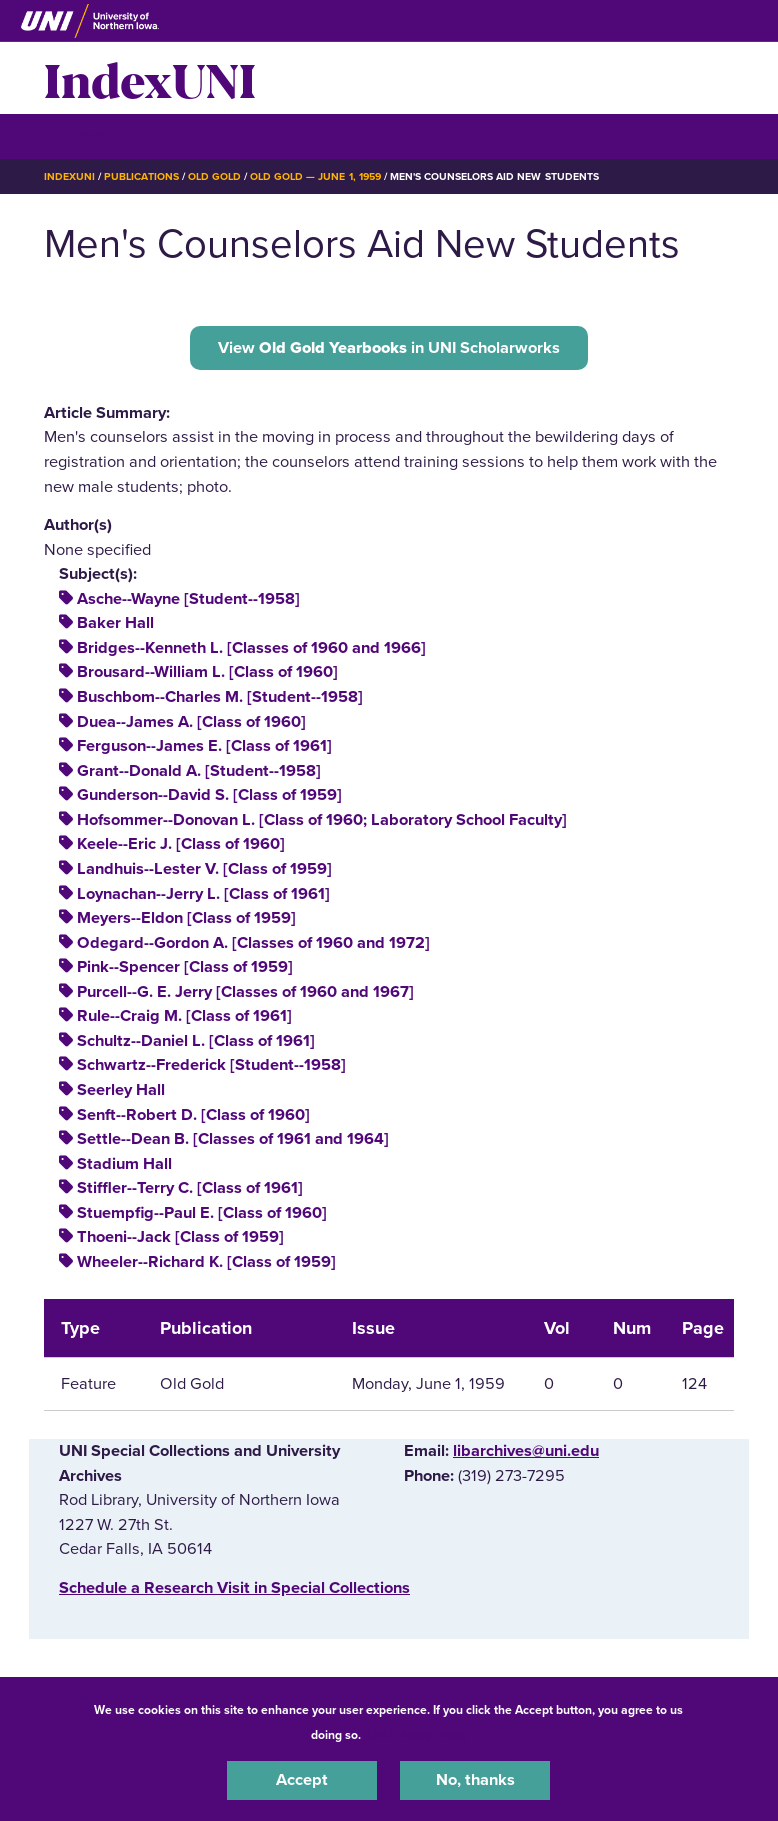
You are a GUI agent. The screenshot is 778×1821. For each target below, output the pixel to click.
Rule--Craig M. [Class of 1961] (184, 1016)
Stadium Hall (124, 1164)
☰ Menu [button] (79, 135)
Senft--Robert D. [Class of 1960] (193, 1115)
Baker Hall (115, 623)
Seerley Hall (121, 1090)
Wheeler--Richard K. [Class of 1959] (206, 1262)
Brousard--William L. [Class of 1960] (207, 672)
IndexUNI (150, 78)
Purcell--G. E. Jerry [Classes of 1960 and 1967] (245, 992)
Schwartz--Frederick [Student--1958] (211, 1065)
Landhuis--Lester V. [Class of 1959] (204, 869)
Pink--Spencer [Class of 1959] (185, 967)
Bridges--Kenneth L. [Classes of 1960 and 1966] (251, 648)
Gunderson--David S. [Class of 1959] (209, 795)
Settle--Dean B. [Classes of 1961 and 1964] (233, 1139)
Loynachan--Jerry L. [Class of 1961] (203, 894)
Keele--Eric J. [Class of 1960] (181, 844)
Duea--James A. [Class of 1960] (191, 722)
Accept (302, 1780)
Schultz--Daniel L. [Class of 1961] (196, 1041)
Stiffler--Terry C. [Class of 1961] (190, 1188)
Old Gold (214, 176)
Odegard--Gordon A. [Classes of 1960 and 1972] (253, 943)
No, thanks (475, 1780)
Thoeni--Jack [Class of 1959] (180, 1237)
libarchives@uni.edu (526, 1451)
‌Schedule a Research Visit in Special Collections (234, 1588)
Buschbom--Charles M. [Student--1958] (220, 697)
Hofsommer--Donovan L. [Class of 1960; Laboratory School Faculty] (322, 820)
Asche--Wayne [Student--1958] (188, 599)
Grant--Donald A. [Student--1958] (199, 771)
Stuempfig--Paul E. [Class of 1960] (202, 1213)
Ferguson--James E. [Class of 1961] (204, 746)
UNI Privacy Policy (417, 1735)
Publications (141, 176)
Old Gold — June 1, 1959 (315, 176)
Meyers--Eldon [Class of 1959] (186, 918)
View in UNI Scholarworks (389, 348)
